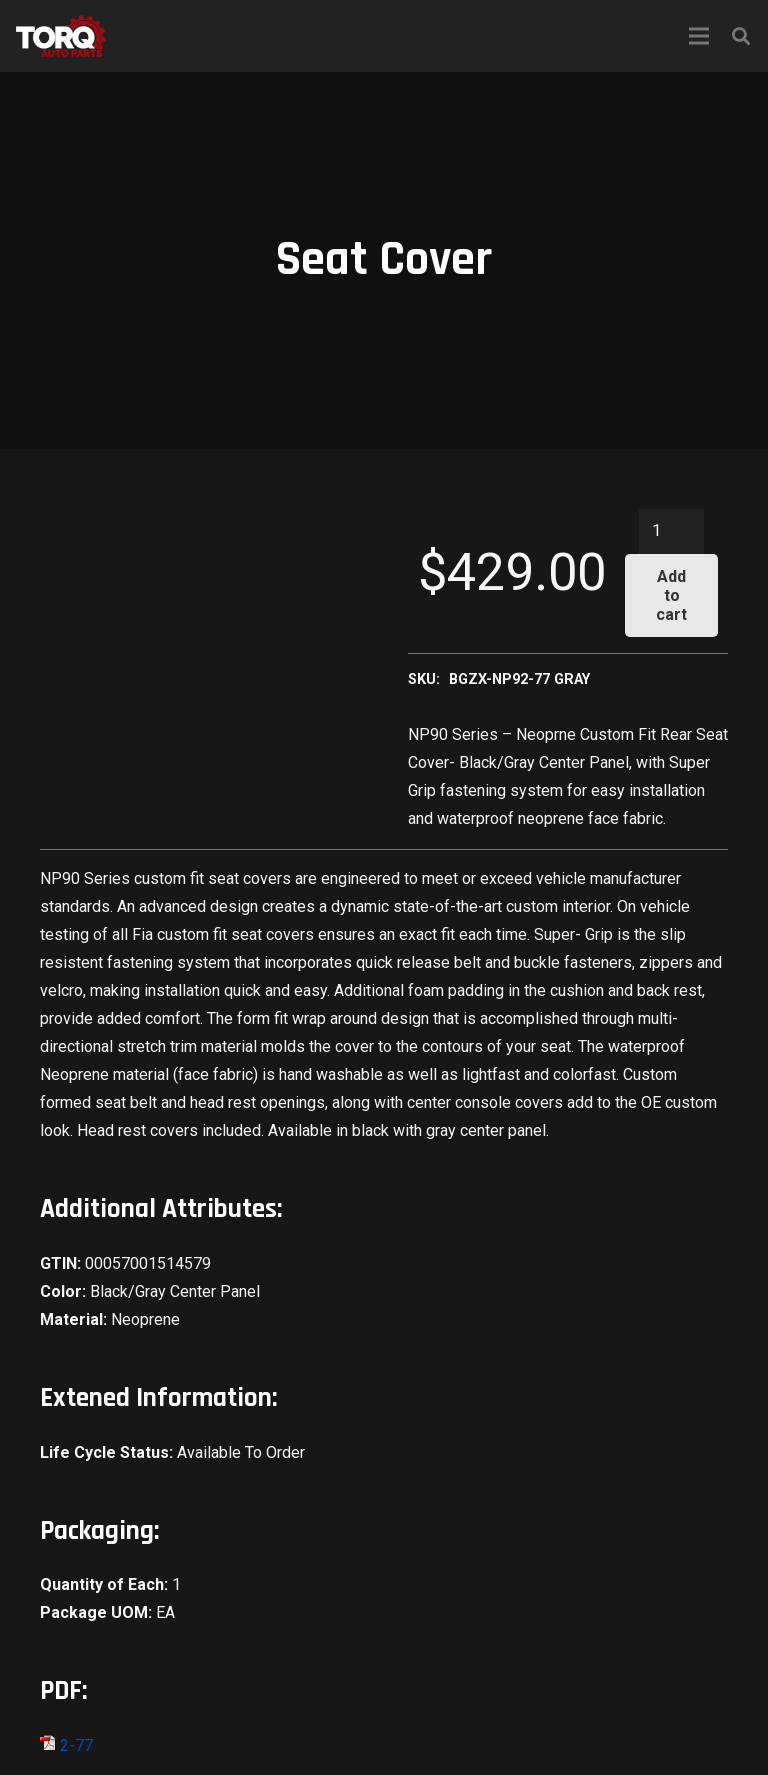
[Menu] (699, 36)
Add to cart (671, 595)
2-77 (66, 1745)
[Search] (741, 36)
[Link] (61, 36)
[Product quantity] (672, 531)
